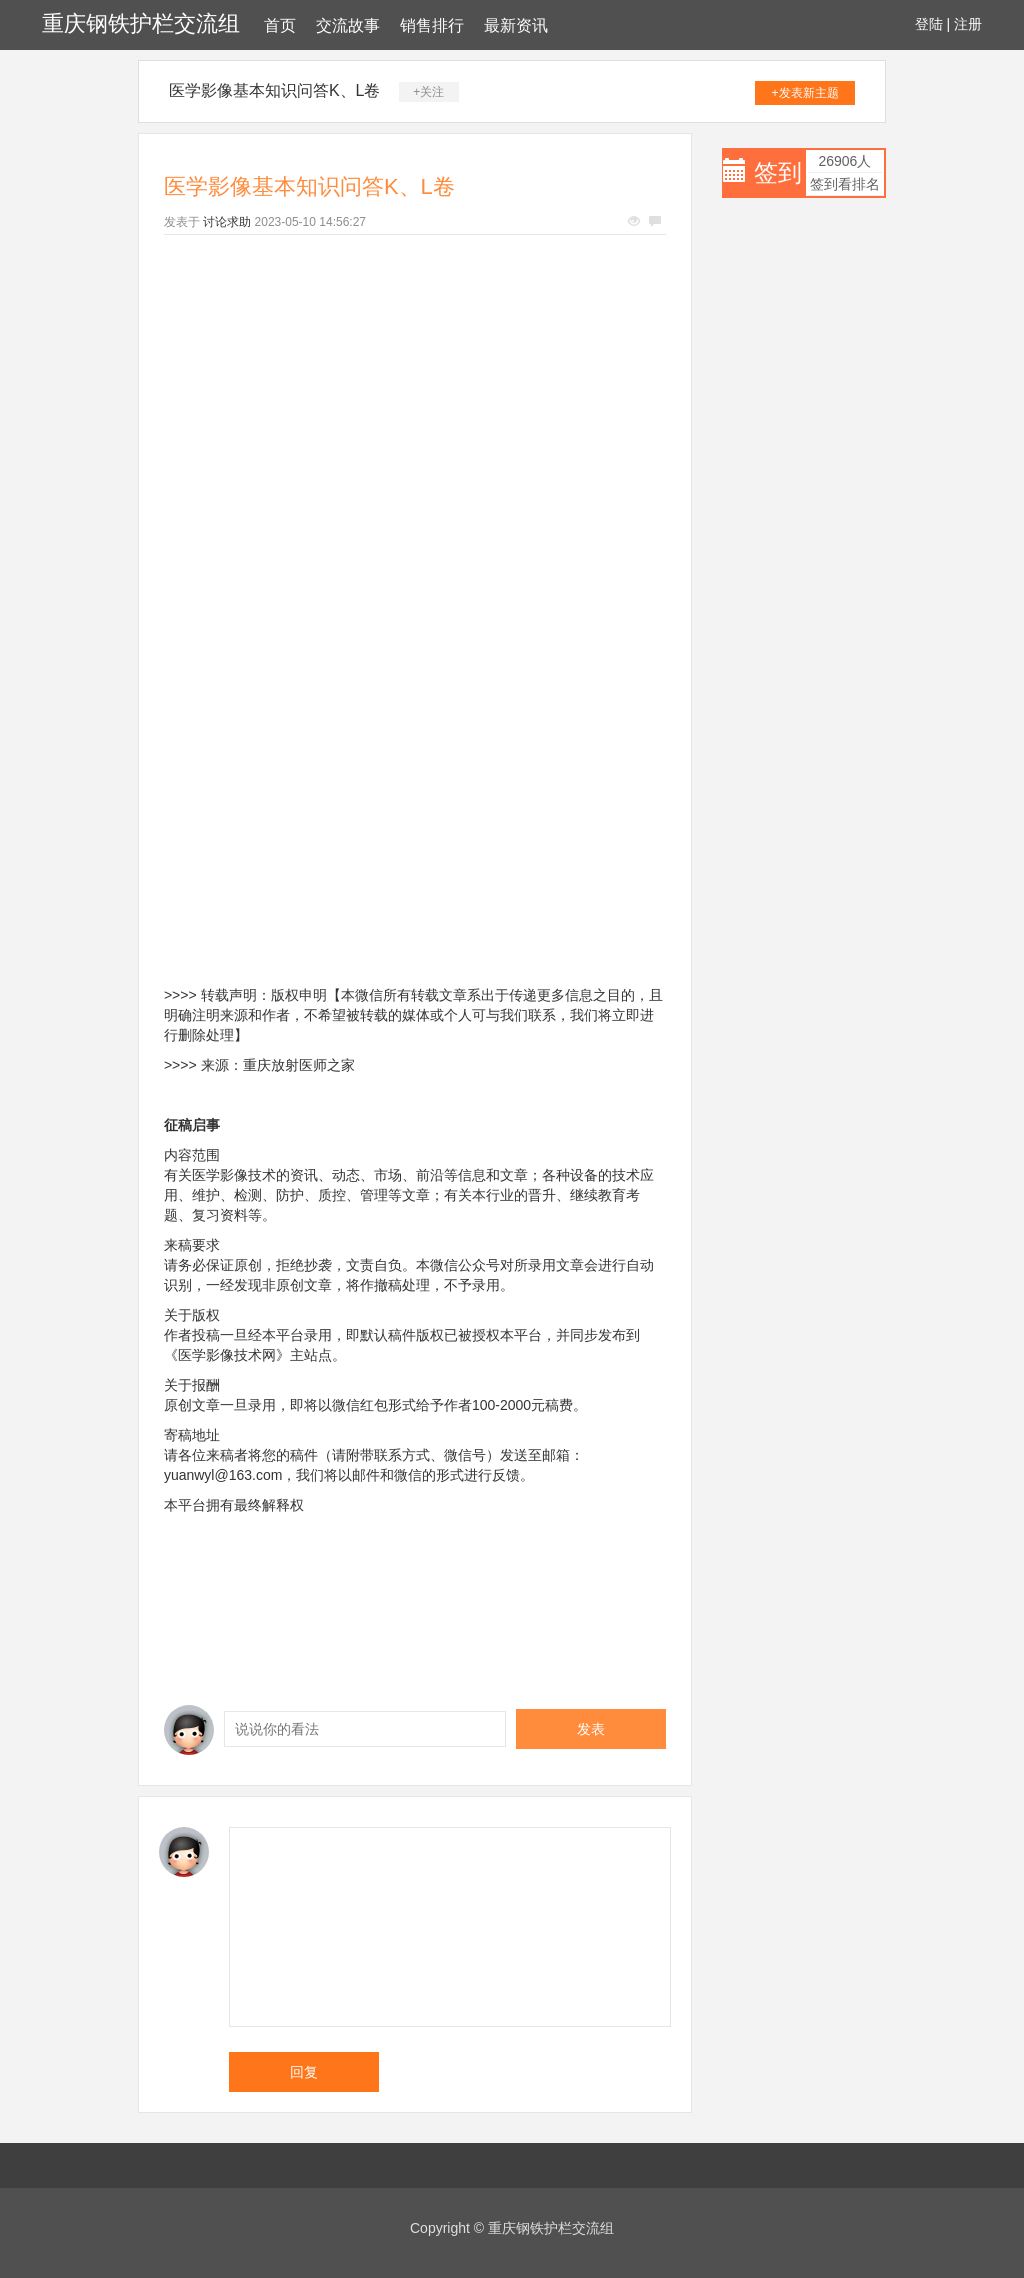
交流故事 (348, 25)
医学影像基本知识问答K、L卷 (275, 90)
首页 (280, 25)
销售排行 (432, 25)
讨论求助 (227, 222)
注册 (968, 24)
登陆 (929, 24)
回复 (304, 2072)
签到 (778, 172)
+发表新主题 (805, 93)
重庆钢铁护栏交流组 (141, 23)
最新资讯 (516, 25)
